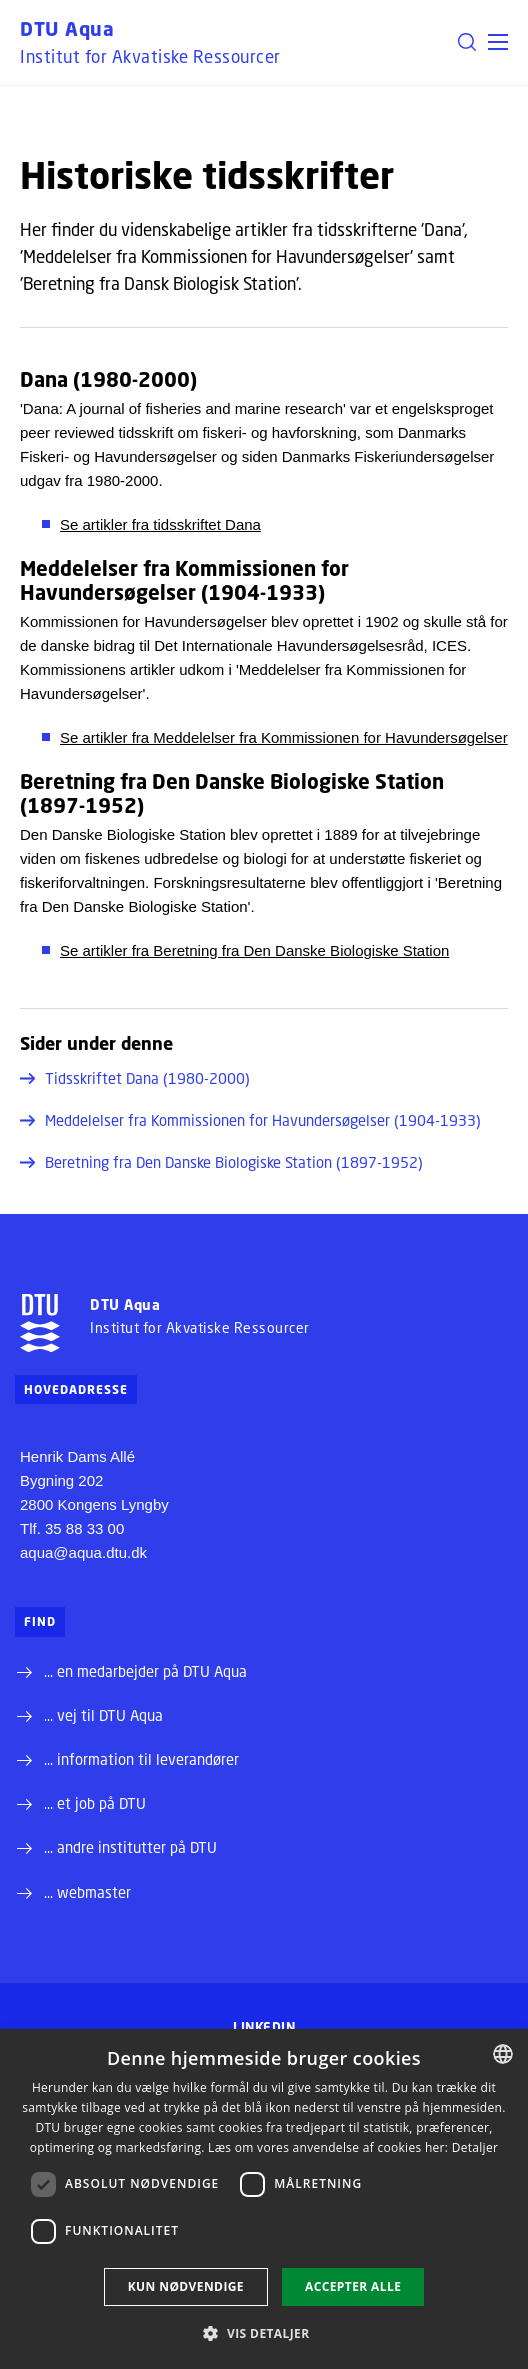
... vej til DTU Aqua (103, 1715)
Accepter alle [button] (353, 2286)
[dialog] (264, 2199)
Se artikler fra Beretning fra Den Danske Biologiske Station (254, 950)
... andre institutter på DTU (130, 1847)
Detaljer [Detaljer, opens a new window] (475, 2147)
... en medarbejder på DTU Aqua (145, 1671)
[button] (498, 42)
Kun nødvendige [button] (186, 2286)
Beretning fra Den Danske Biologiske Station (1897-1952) (221, 1162)
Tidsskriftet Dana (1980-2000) (135, 1078)
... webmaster (87, 1892)
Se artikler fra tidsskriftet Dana (160, 524)
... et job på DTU (95, 1803)
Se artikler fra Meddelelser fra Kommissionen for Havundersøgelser (284, 737)
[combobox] (503, 2054)
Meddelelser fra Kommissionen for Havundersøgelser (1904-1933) (250, 1120)
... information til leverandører (141, 1759)
